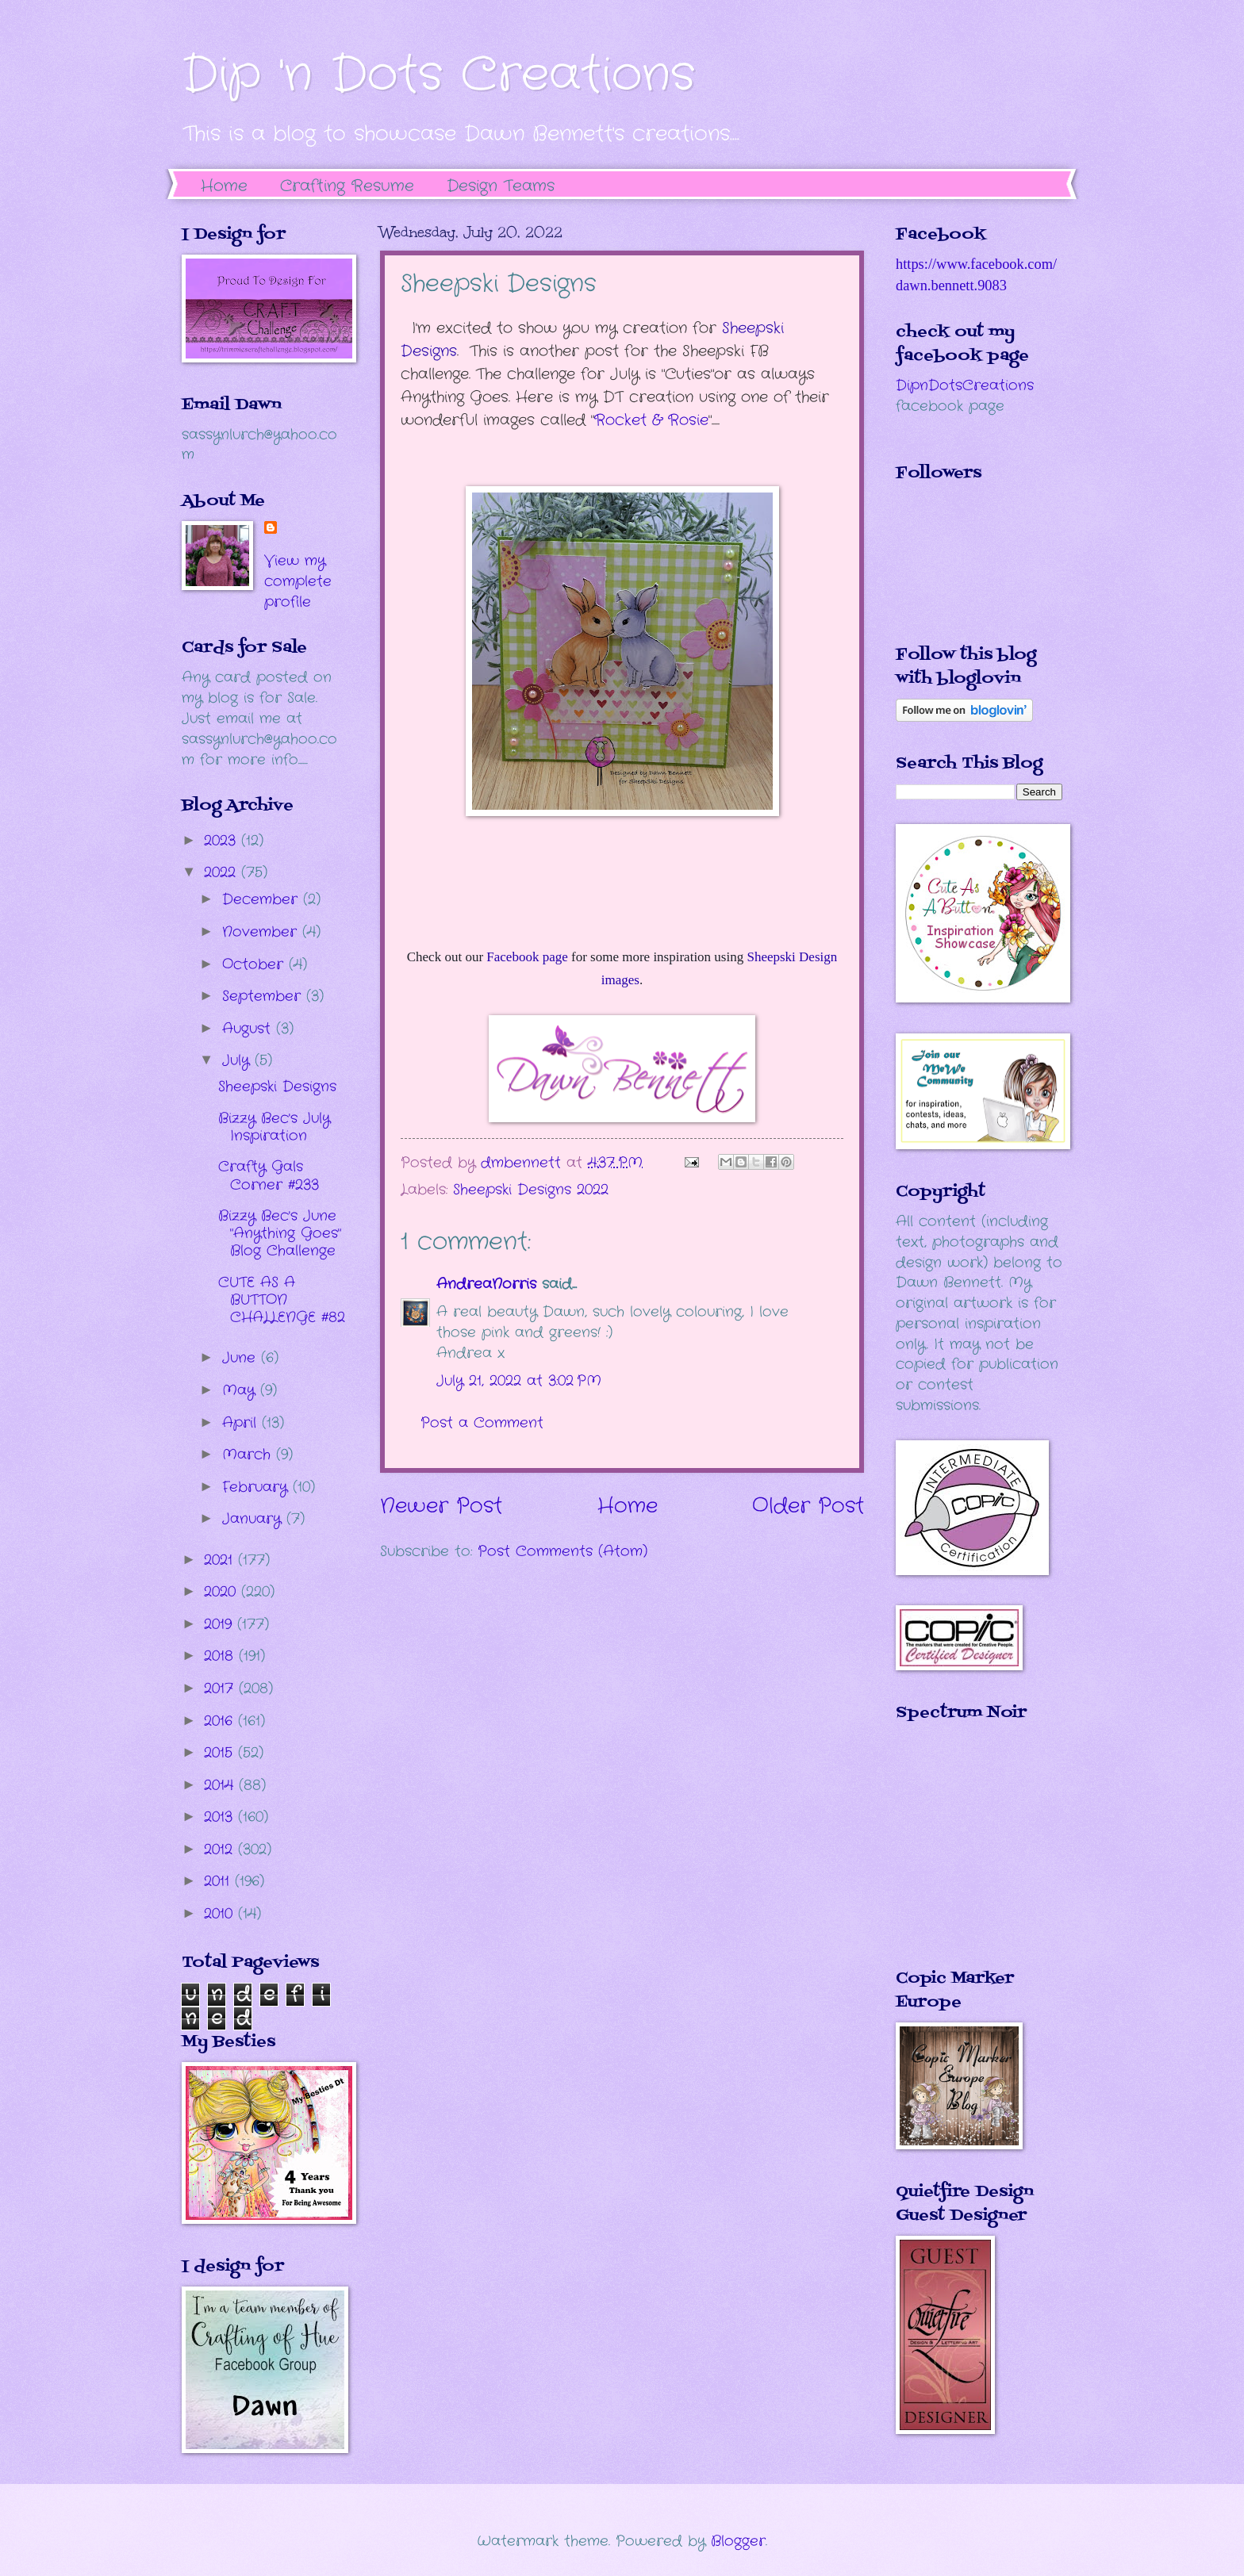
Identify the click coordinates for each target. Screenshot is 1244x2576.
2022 (222, 872)
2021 (221, 1560)
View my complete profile (298, 581)
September (264, 996)
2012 (221, 1849)
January (254, 1518)
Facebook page (526, 956)
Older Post (808, 1506)
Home (224, 185)
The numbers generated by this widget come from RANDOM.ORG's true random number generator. (959, 1856)
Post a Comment (481, 1423)
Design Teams (501, 185)
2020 (222, 1591)
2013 (221, 1817)
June (241, 1357)
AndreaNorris (486, 1284)
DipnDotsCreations (965, 385)
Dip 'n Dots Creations (438, 75)
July (238, 1060)
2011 (219, 1881)
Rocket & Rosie (651, 420)
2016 (221, 1721)
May (241, 1390)
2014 (221, 1785)
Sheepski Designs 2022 (531, 1189)
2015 (221, 1752)
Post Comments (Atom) (562, 1551)
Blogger (738, 2541)
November (262, 932)
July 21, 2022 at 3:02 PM (518, 1380)
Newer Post (441, 1506)
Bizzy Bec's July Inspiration (274, 1127)
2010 (221, 1913)
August (249, 1028)
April (242, 1423)
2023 (222, 840)
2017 (221, 1688)
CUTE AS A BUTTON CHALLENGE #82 (281, 1300)
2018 (221, 1656)
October (255, 964)
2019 (220, 1624)
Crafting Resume (347, 185)
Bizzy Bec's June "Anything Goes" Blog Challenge (279, 1233)
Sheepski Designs (277, 1086)
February (257, 1487)
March (249, 1454)
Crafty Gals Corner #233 (268, 1175)
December (262, 899)
